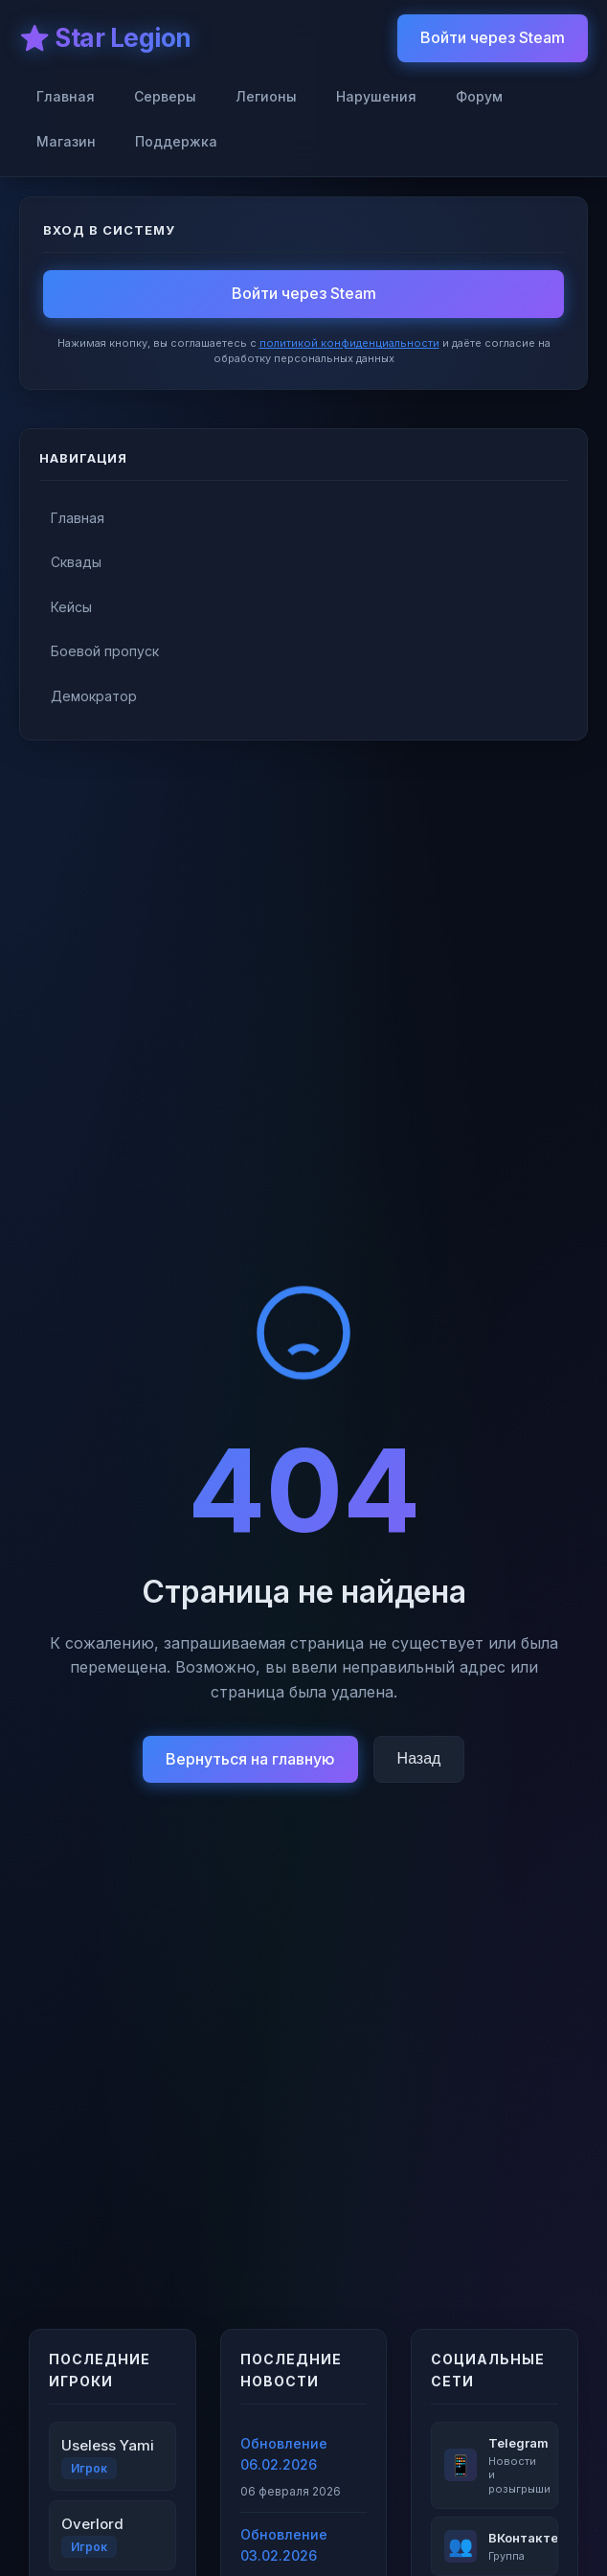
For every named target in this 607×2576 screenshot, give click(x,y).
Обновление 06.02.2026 (283, 2454)
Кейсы (71, 607)
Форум (479, 96)
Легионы (266, 96)
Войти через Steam (492, 37)
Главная (65, 96)
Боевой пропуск (105, 651)
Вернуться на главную (250, 1758)
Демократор (94, 696)
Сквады (76, 562)
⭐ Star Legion (105, 38)
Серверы (165, 96)
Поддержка (176, 141)
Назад (419, 1758)
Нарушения (376, 96)
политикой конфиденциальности (349, 343)
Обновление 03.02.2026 (283, 2545)
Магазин (66, 141)
